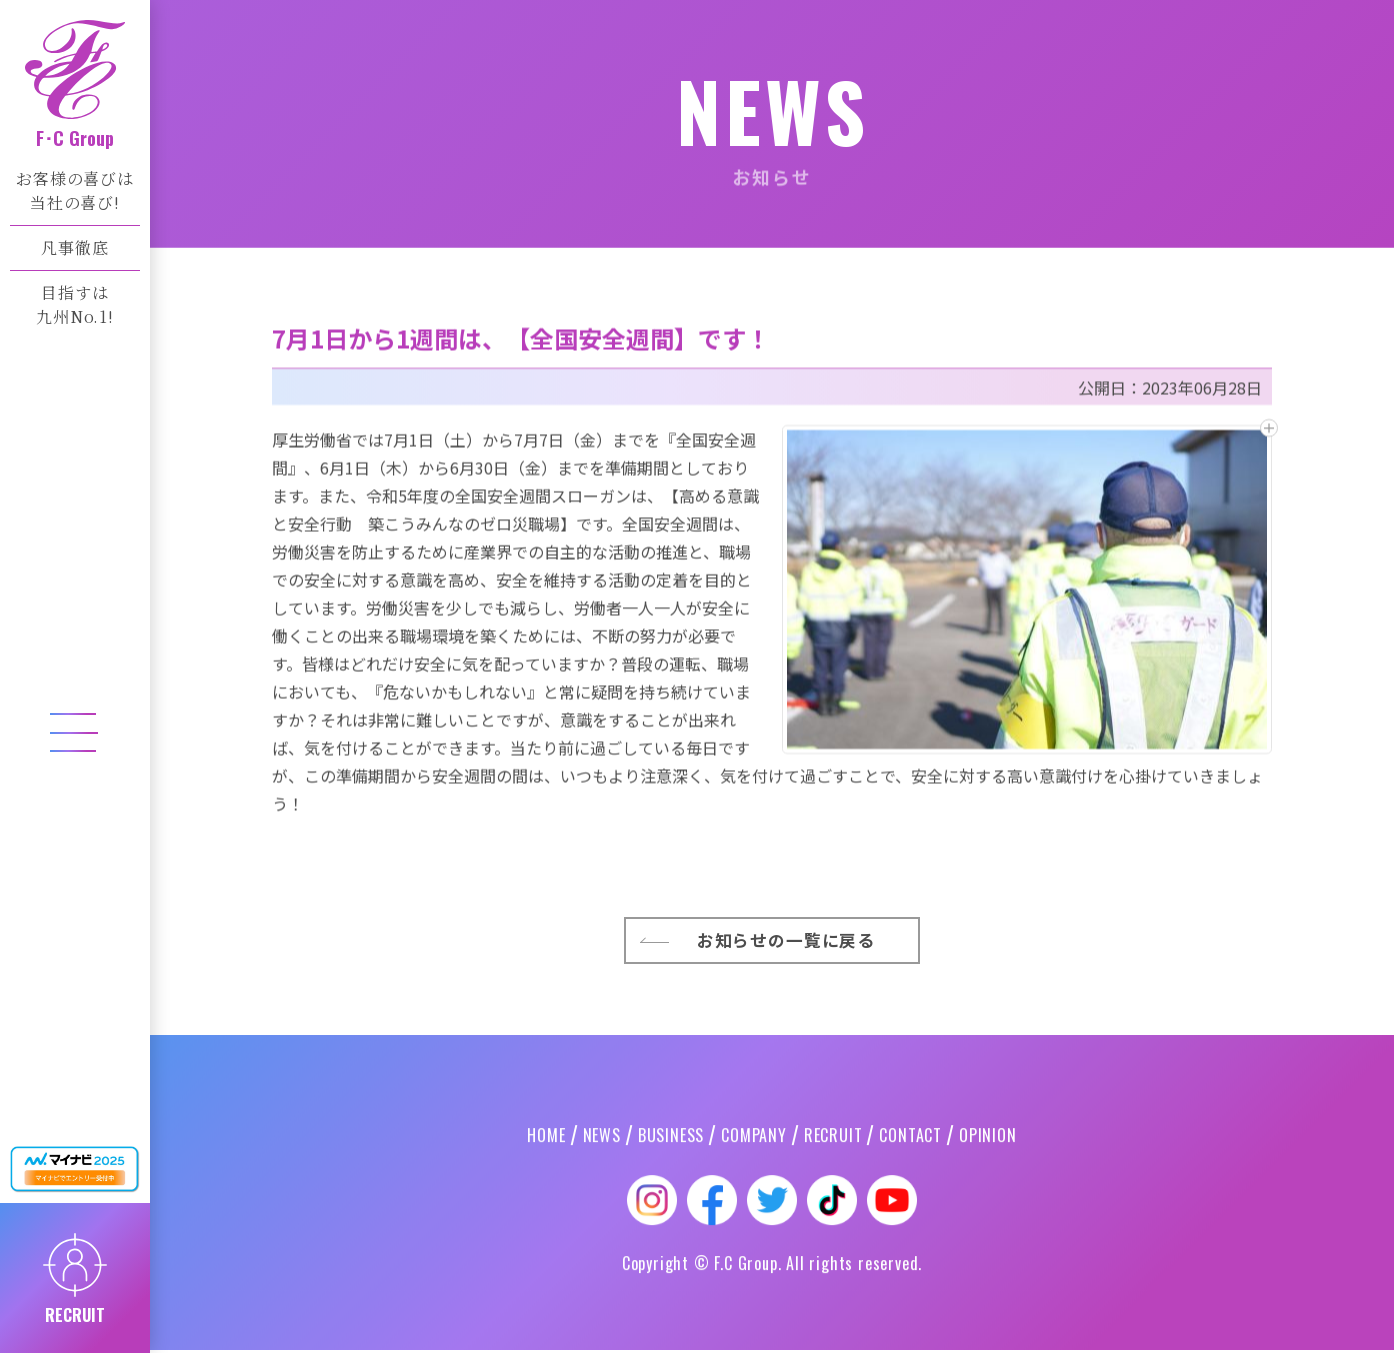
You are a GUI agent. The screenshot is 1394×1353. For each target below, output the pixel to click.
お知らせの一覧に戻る (787, 1151)
